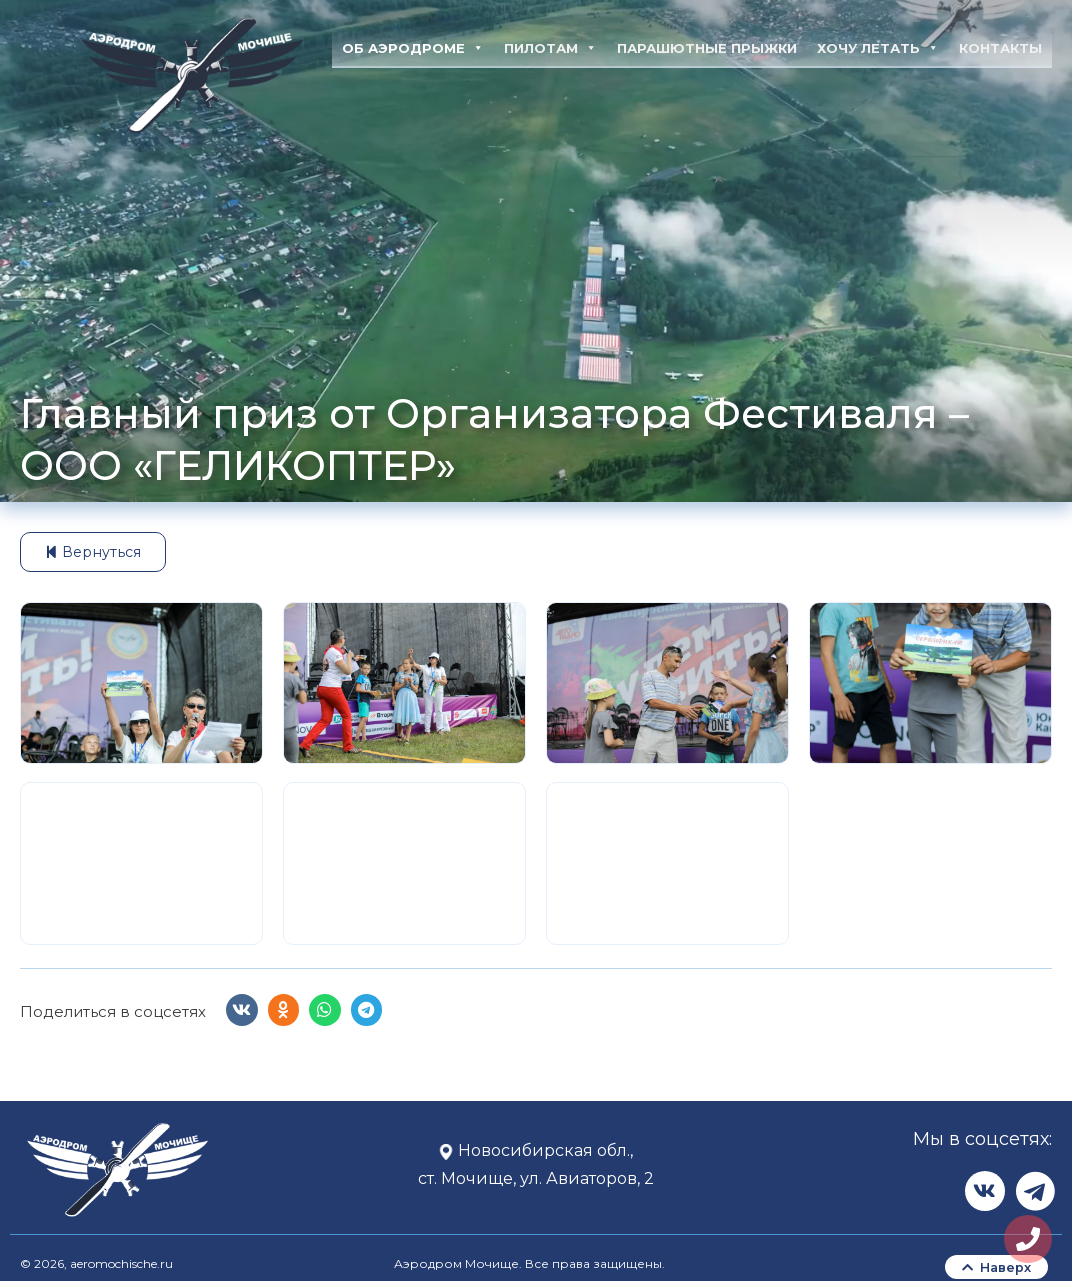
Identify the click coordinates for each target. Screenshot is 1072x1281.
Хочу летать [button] (878, 48)
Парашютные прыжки (707, 48)
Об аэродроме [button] (413, 48)
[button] (242, 1011)
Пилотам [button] (550, 48)
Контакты (1000, 48)
